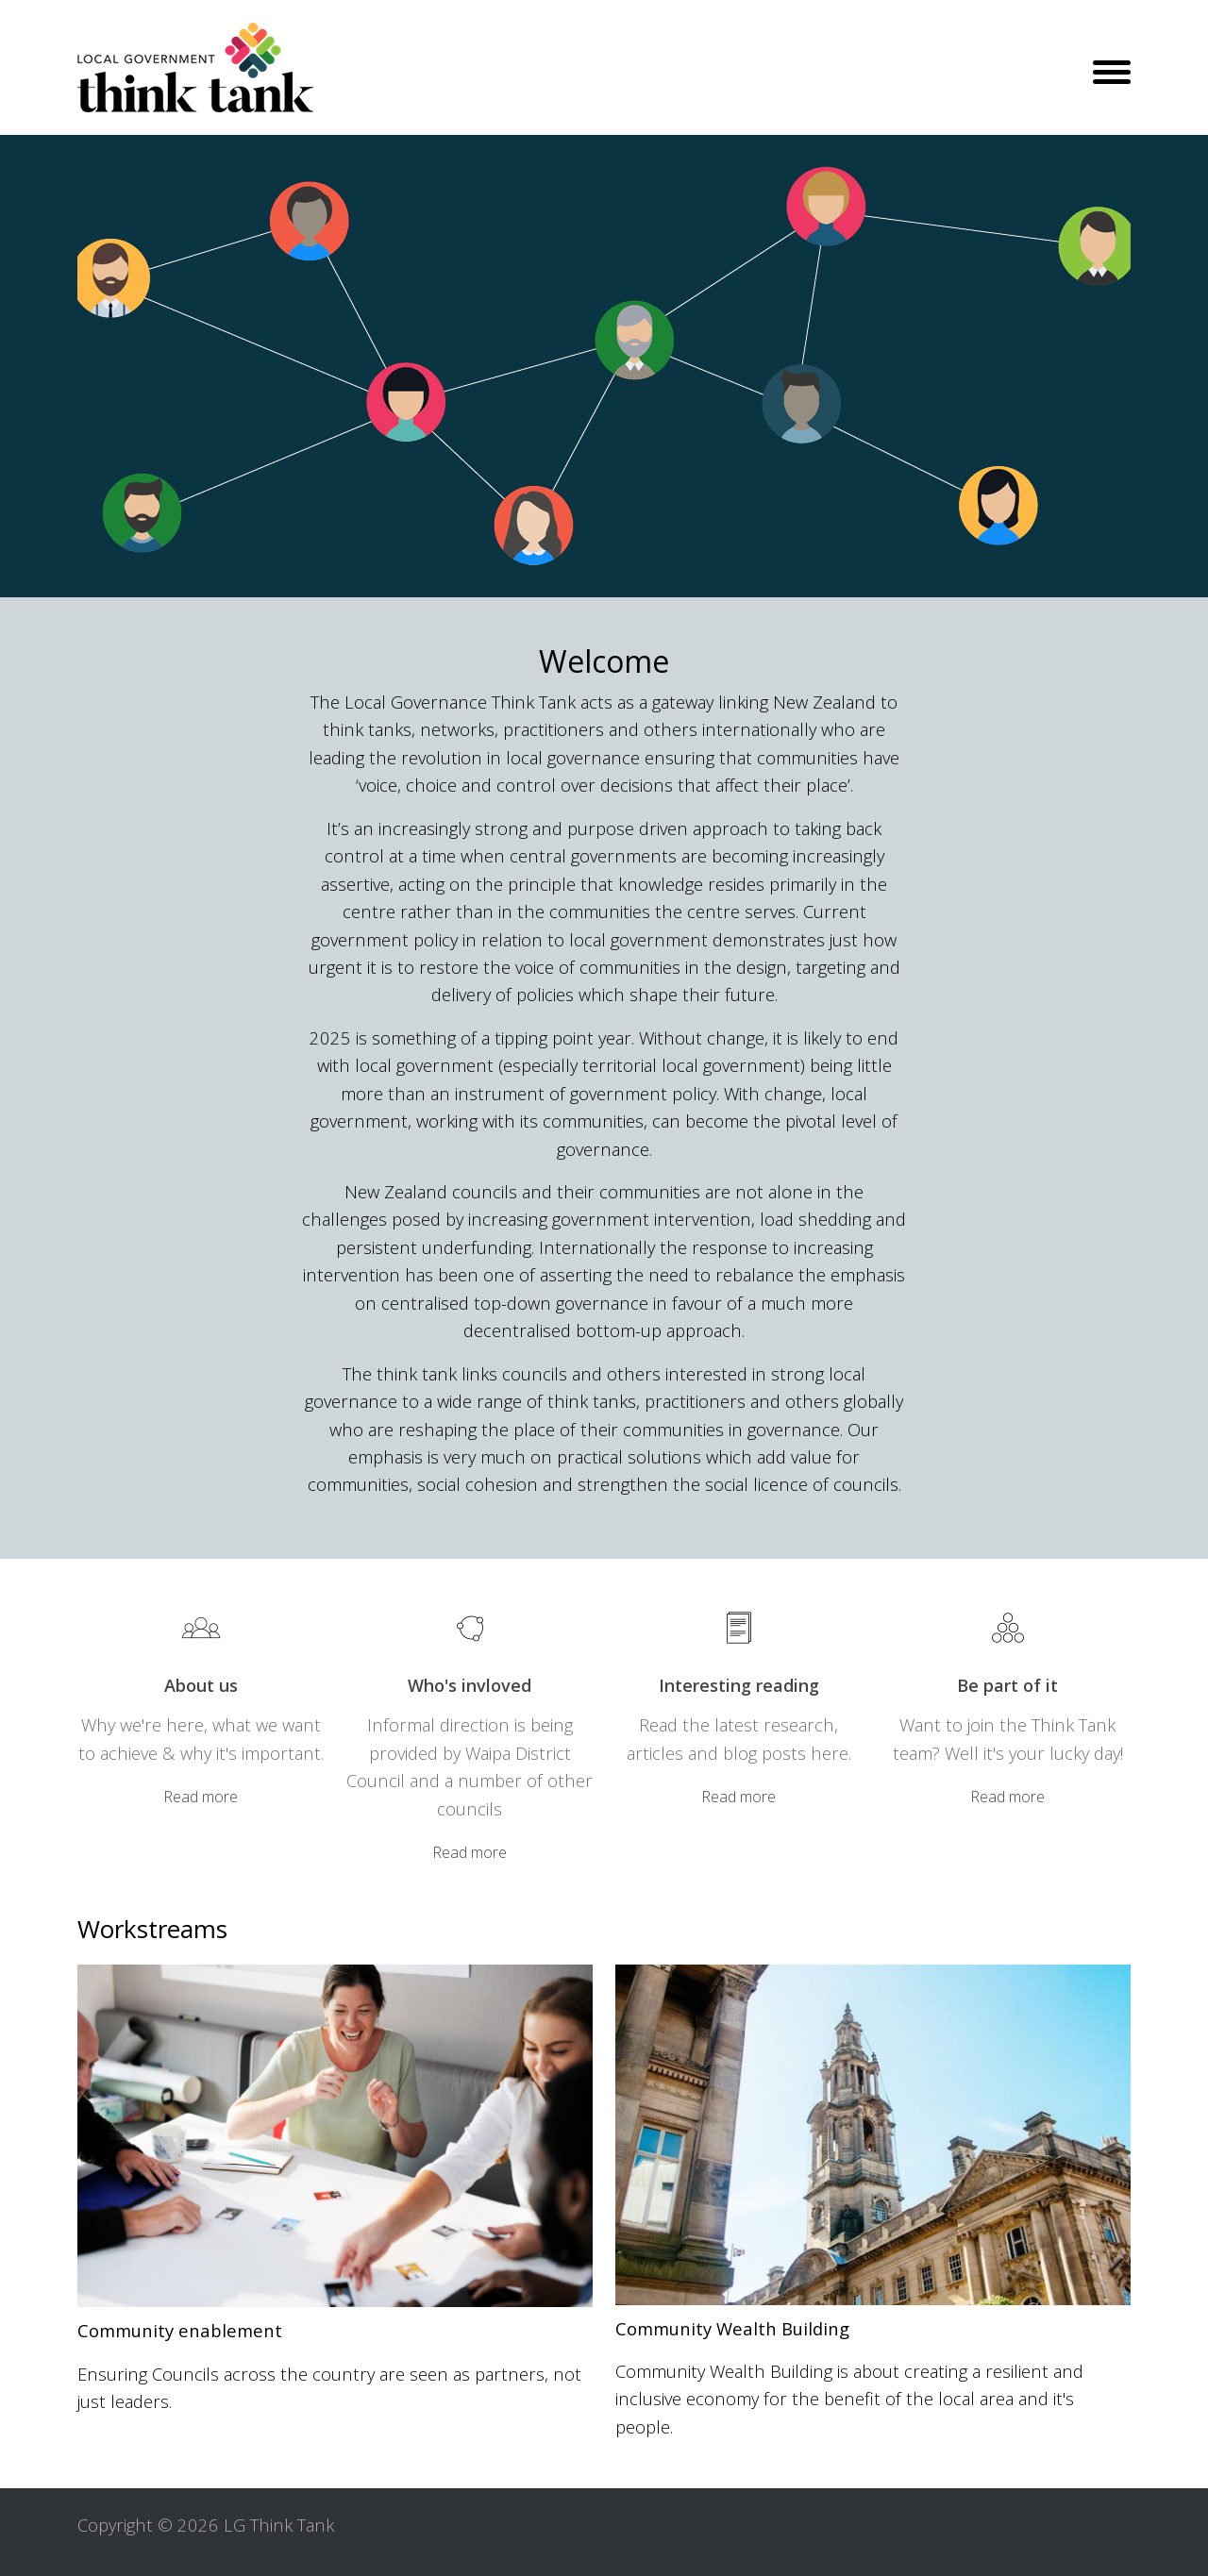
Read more (200, 1796)
